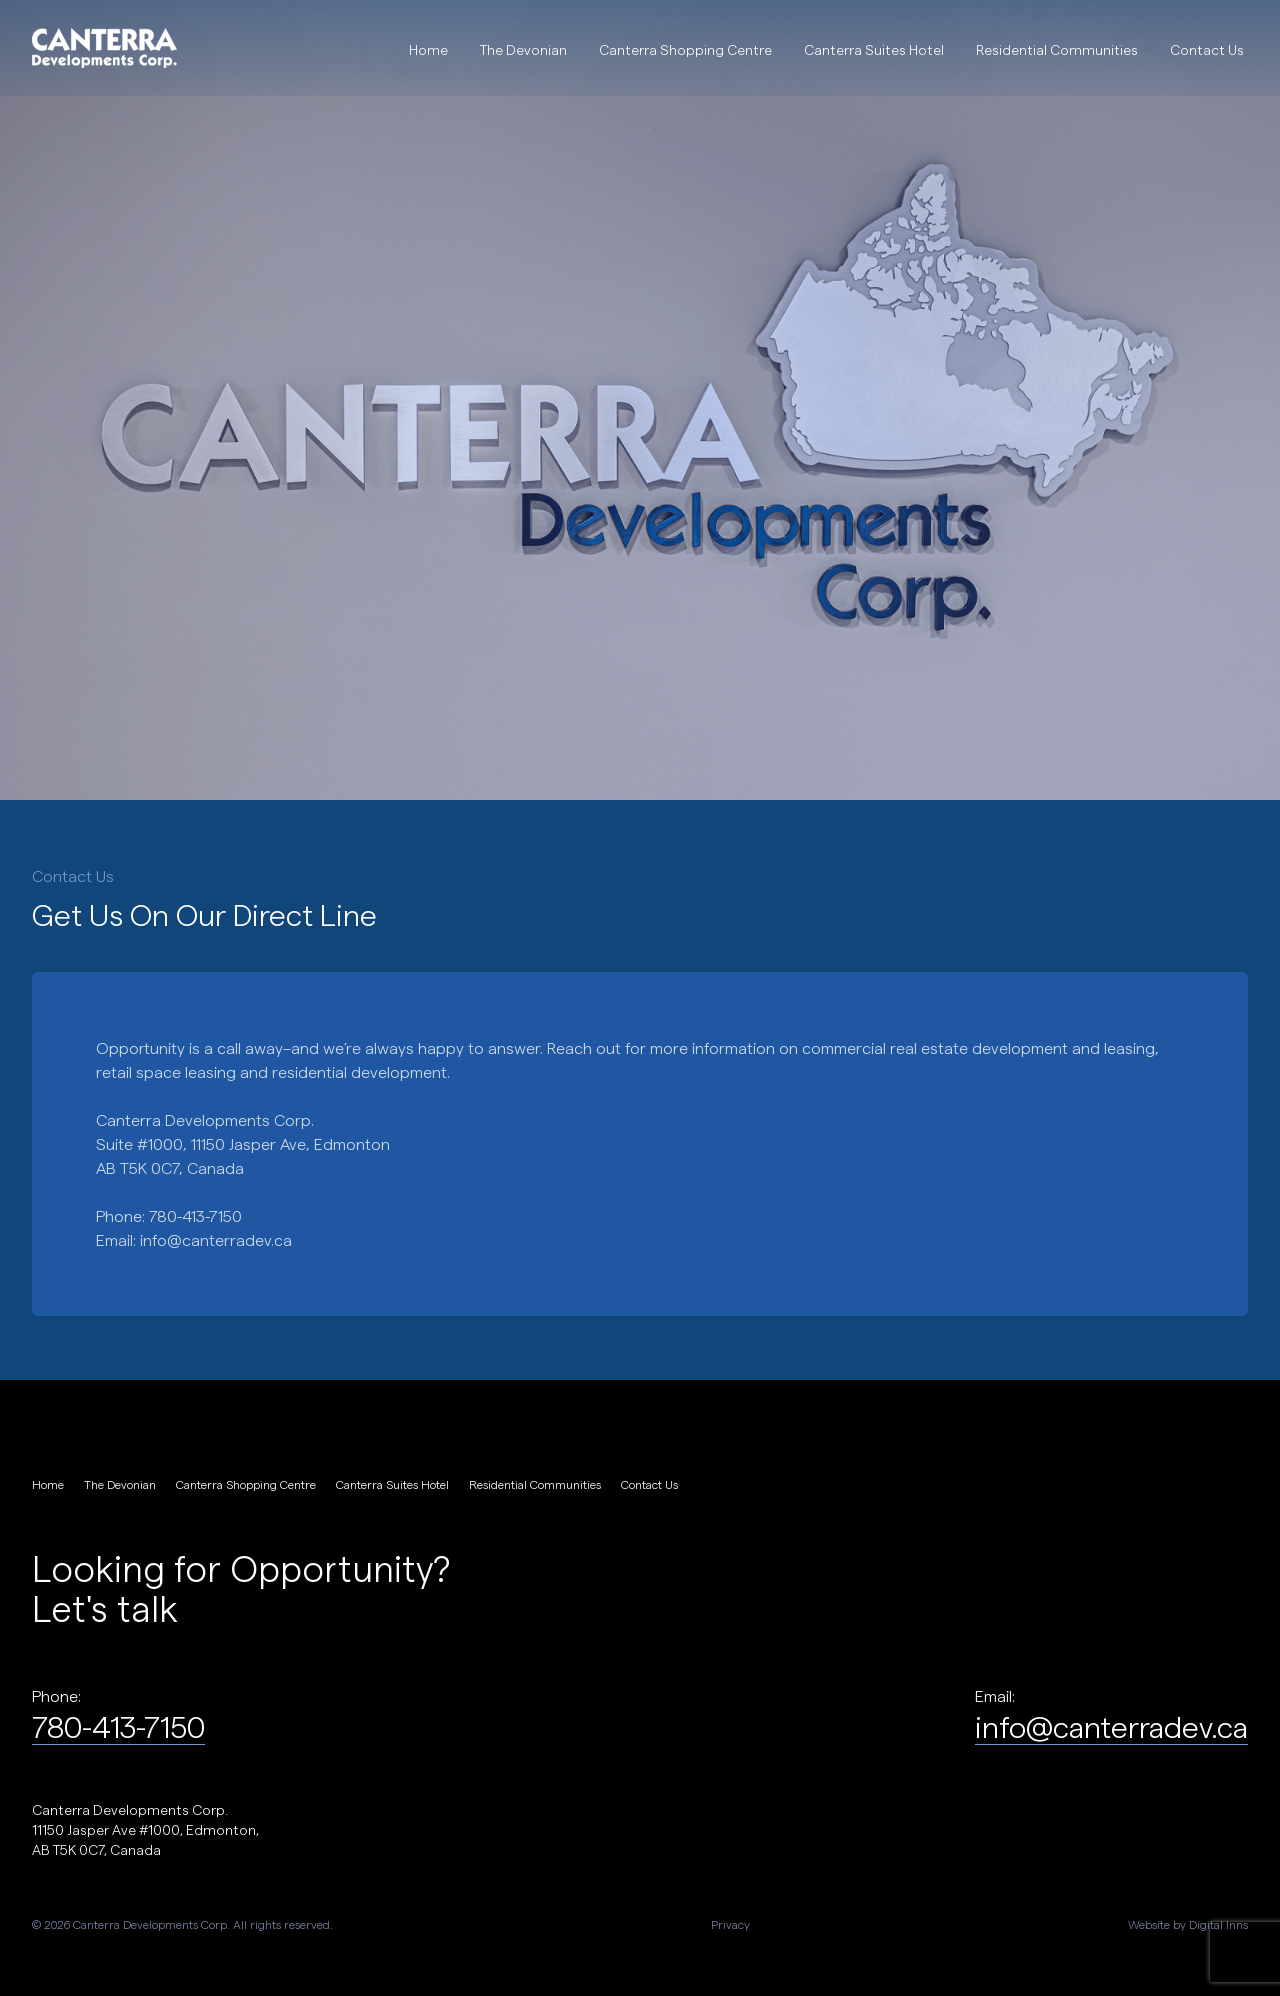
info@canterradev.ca (216, 1239)
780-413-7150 (118, 1726)
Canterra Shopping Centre (685, 49)
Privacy (730, 1924)
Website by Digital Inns (1188, 1924)
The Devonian (523, 49)
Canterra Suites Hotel (874, 49)
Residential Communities (1057, 49)
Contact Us (1207, 49)
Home (428, 49)
